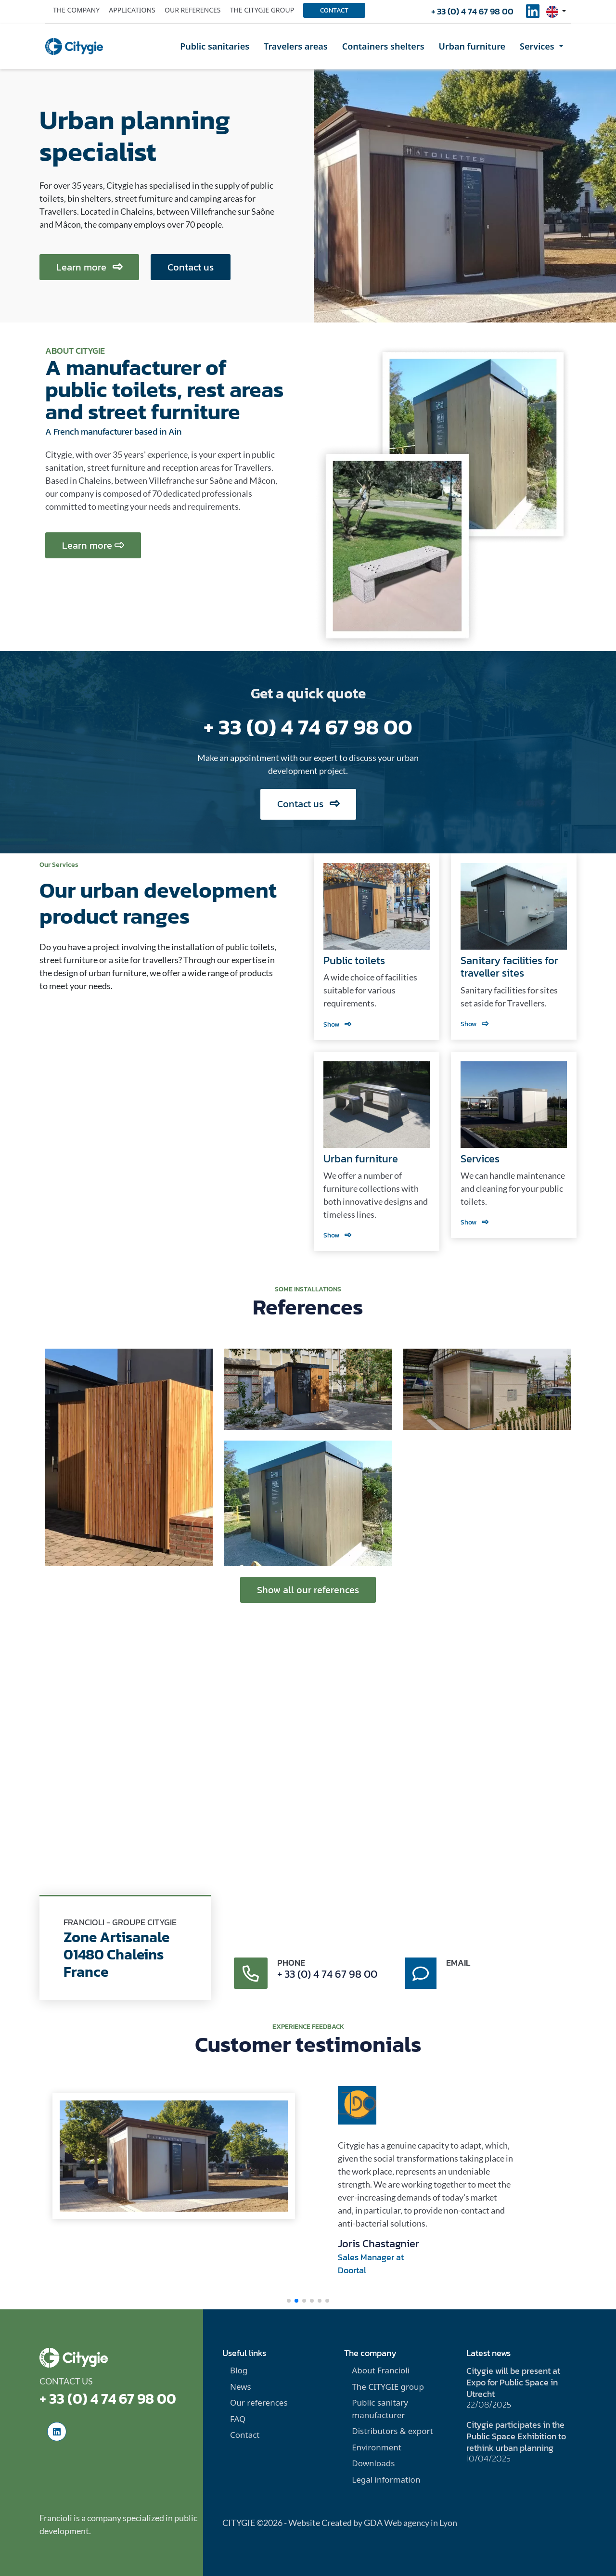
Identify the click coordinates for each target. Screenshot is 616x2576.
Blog (238, 2370)
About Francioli (381, 2370)
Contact (334, 10)
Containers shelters (383, 46)
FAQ (237, 2418)
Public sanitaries (214, 46)
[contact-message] (420, 1973)
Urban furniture (472, 46)
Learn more (89, 267)
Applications (132, 9)
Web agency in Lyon (420, 2522)
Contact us (190, 267)
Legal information (386, 2479)
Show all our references (308, 1590)
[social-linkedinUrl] (532, 14)
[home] (74, 46)
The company (76, 9)
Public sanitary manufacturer (380, 2409)
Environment (376, 2447)
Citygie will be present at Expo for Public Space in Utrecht (513, 2382)
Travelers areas (296, 46)
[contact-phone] (251, 1973)
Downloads (373, 2463)
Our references (193, 9)
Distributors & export (392, 2430)
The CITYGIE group (388, 2386)
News (240, 2386)
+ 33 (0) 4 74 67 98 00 (472, 11)
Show (337, 1024)
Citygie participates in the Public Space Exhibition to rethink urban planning (516, 2436)
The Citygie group (262, 9)
